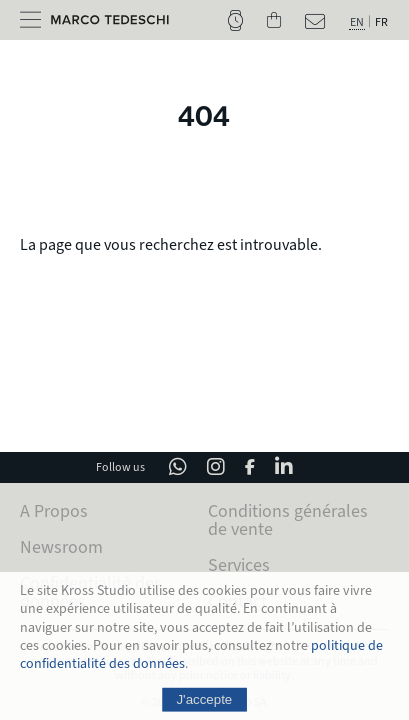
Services (239, 565)
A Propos (54, 511)
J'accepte (205, 704)
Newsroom (61, 547)
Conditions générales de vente (288, 520)
